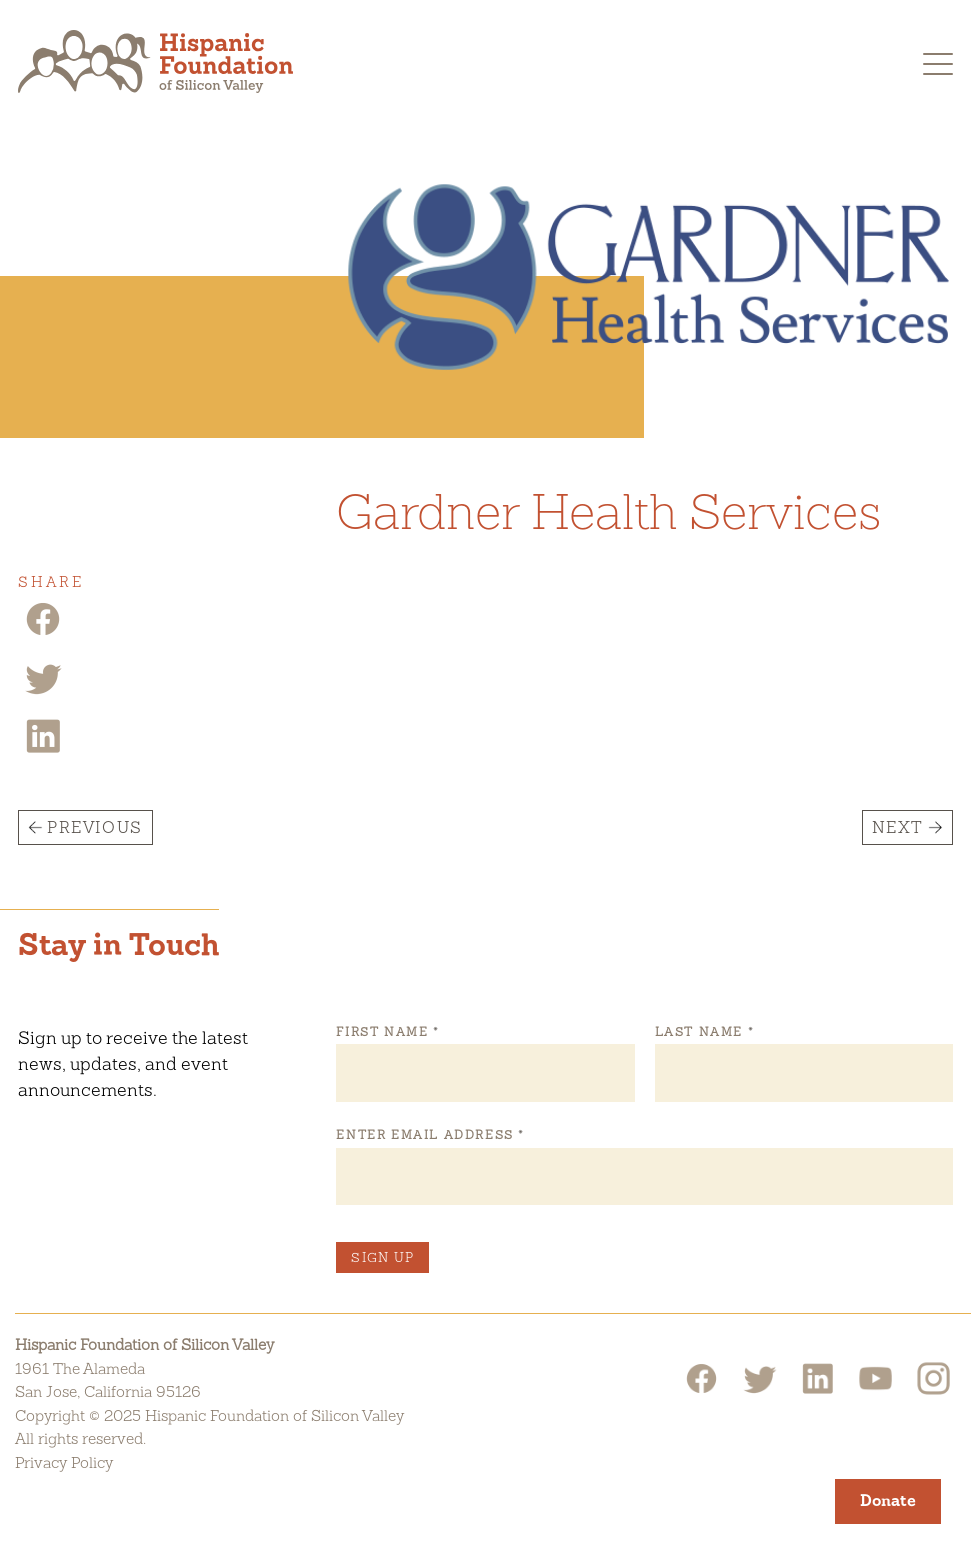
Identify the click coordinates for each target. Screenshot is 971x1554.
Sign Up (382, 1257)
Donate (888, 1500)
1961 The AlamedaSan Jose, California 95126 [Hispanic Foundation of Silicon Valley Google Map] (108, 1380)
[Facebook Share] (43, 633)
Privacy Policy (64, 1462)
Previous (95, 827)
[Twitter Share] (43, 692)
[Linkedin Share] (43, 750)
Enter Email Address (429, 1135)
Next (898, 827)
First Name (387, 1032)
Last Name (704, 1032)
